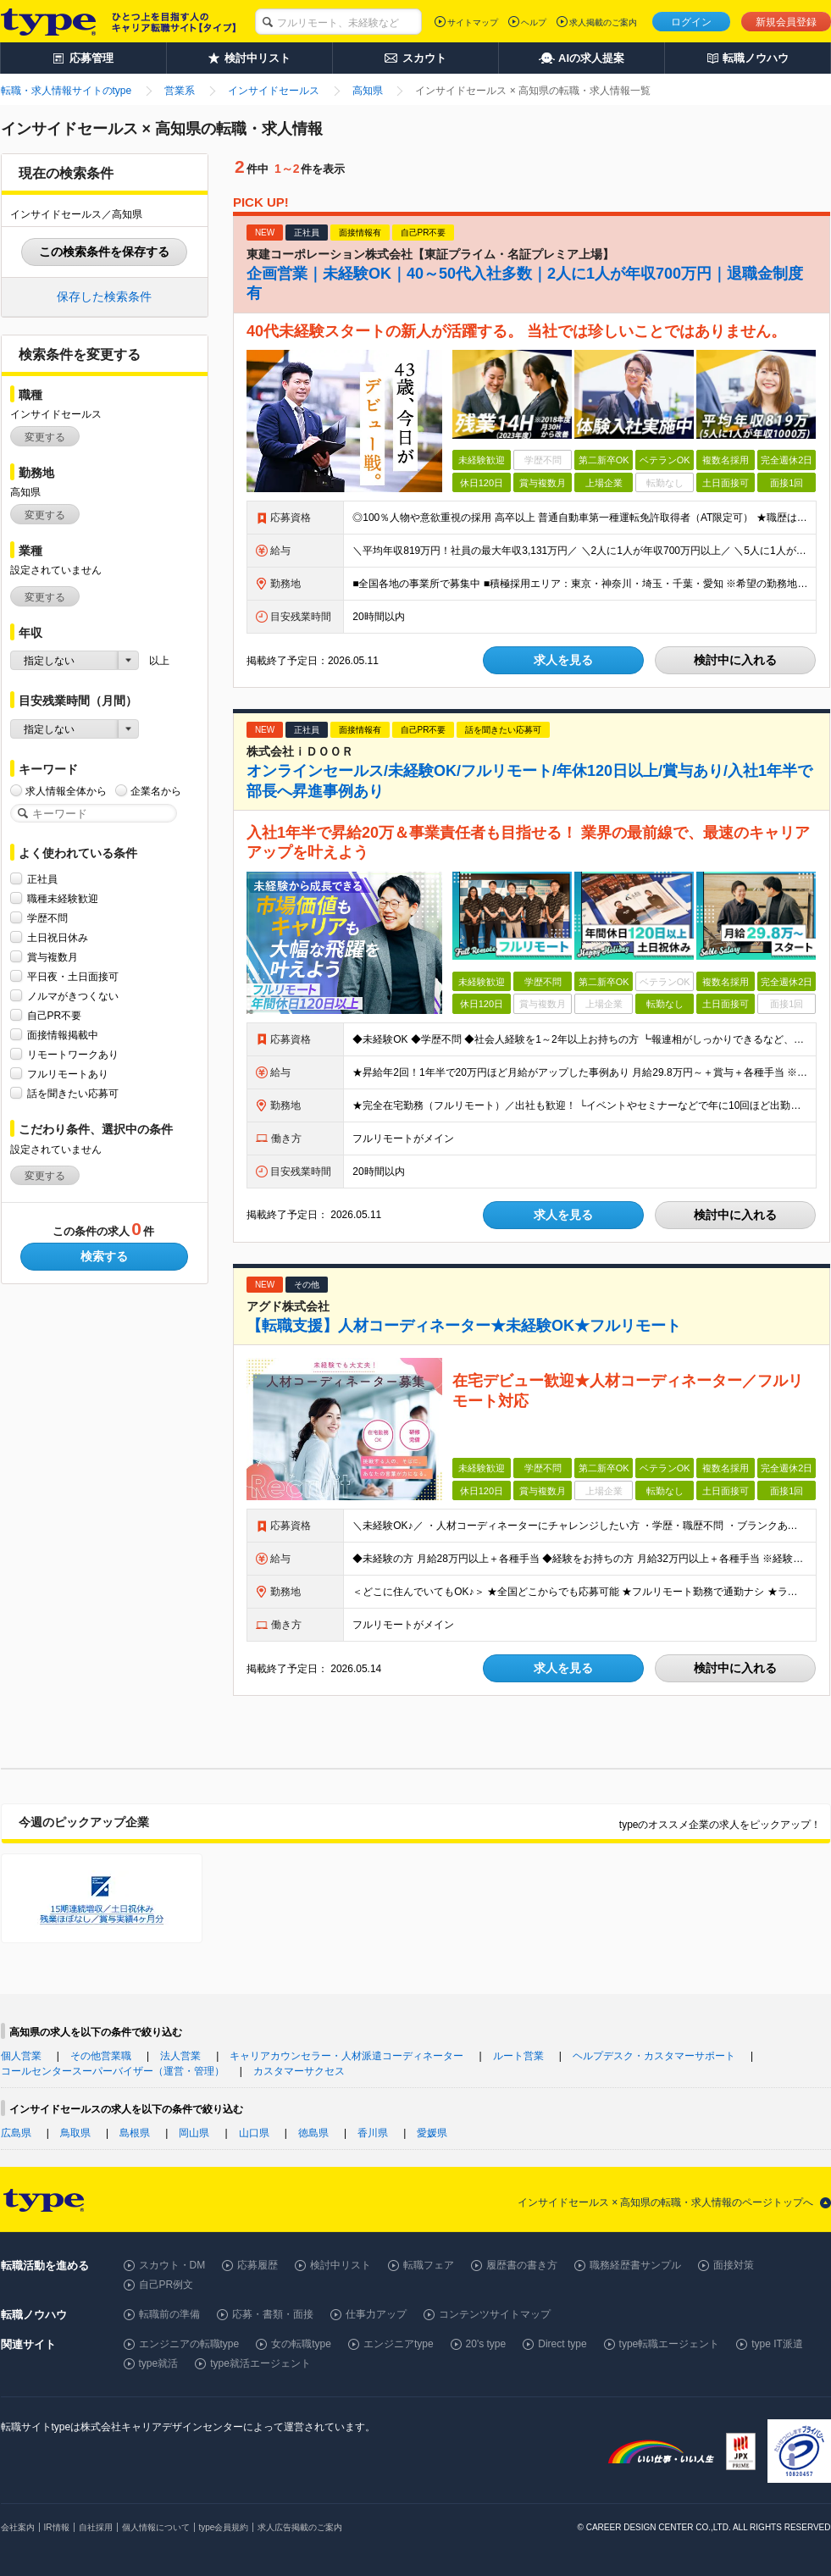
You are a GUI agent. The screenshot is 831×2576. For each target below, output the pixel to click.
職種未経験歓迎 (62, 898)
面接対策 (733, 2265)
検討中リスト (340, 2265)
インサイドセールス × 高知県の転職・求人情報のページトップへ (666, 2202)
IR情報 (56, 2527)
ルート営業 (518, 2056)
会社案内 (18, 2527)
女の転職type (301, 2344)
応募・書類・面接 (272, 2314)
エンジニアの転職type (189, 2344)
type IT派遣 (777, 2344)
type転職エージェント (669, 2344)
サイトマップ (472, 22)
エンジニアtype (398, 2344)
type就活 (159, 2363)
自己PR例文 (166, 2285)
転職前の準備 (169, 2314)
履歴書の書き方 (521, 2265)
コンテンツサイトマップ (495, 2314)
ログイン (691, 22)
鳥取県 (75, 2133)
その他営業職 (100, 2056)
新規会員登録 (786, 22)
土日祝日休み (57, 937)
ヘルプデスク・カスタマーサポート (654, 2056)
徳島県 (313, 2133)
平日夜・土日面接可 (73, 976)
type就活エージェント (260, 2363)
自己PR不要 (54, 1015)
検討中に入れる (735, 660)
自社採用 (96, 2527)
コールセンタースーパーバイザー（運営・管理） (112, 2071)
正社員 (42, 879)
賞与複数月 (52, 956)
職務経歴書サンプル (635, 2265)
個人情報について (156, 2527)
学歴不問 (47, 917)
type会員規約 (224, 2527)
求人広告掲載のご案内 (300, 2527)
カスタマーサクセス (299, 2071)
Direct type (562, 2344)
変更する (45, 437)
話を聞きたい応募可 (73, 1093)
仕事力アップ (376, 2314)
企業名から (155, 790)
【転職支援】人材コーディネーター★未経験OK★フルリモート (464, 1325)
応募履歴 (257, 2265)
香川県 (372, 2133)
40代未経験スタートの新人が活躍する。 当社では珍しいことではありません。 (516, 331)
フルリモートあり (67, 1073)
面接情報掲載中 (62, 1034)
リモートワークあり (73, 1054)
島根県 (134, 2133)
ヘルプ (533, 22)
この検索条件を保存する (104, 251)
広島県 (16, 2133)
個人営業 (21, 2056)
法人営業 (180, 2056)
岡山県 (194, 2133)
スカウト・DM (172, 2265)
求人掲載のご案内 (603, 22)
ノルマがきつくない (73, 995)
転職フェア (428, 2265)
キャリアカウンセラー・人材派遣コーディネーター (346, 2056)
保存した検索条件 (104, 296)
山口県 (254, 2133)
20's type (486, 2344)
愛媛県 (432, 2133)
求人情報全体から (66, 790)
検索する (104, 1256)
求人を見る (563, 660)
